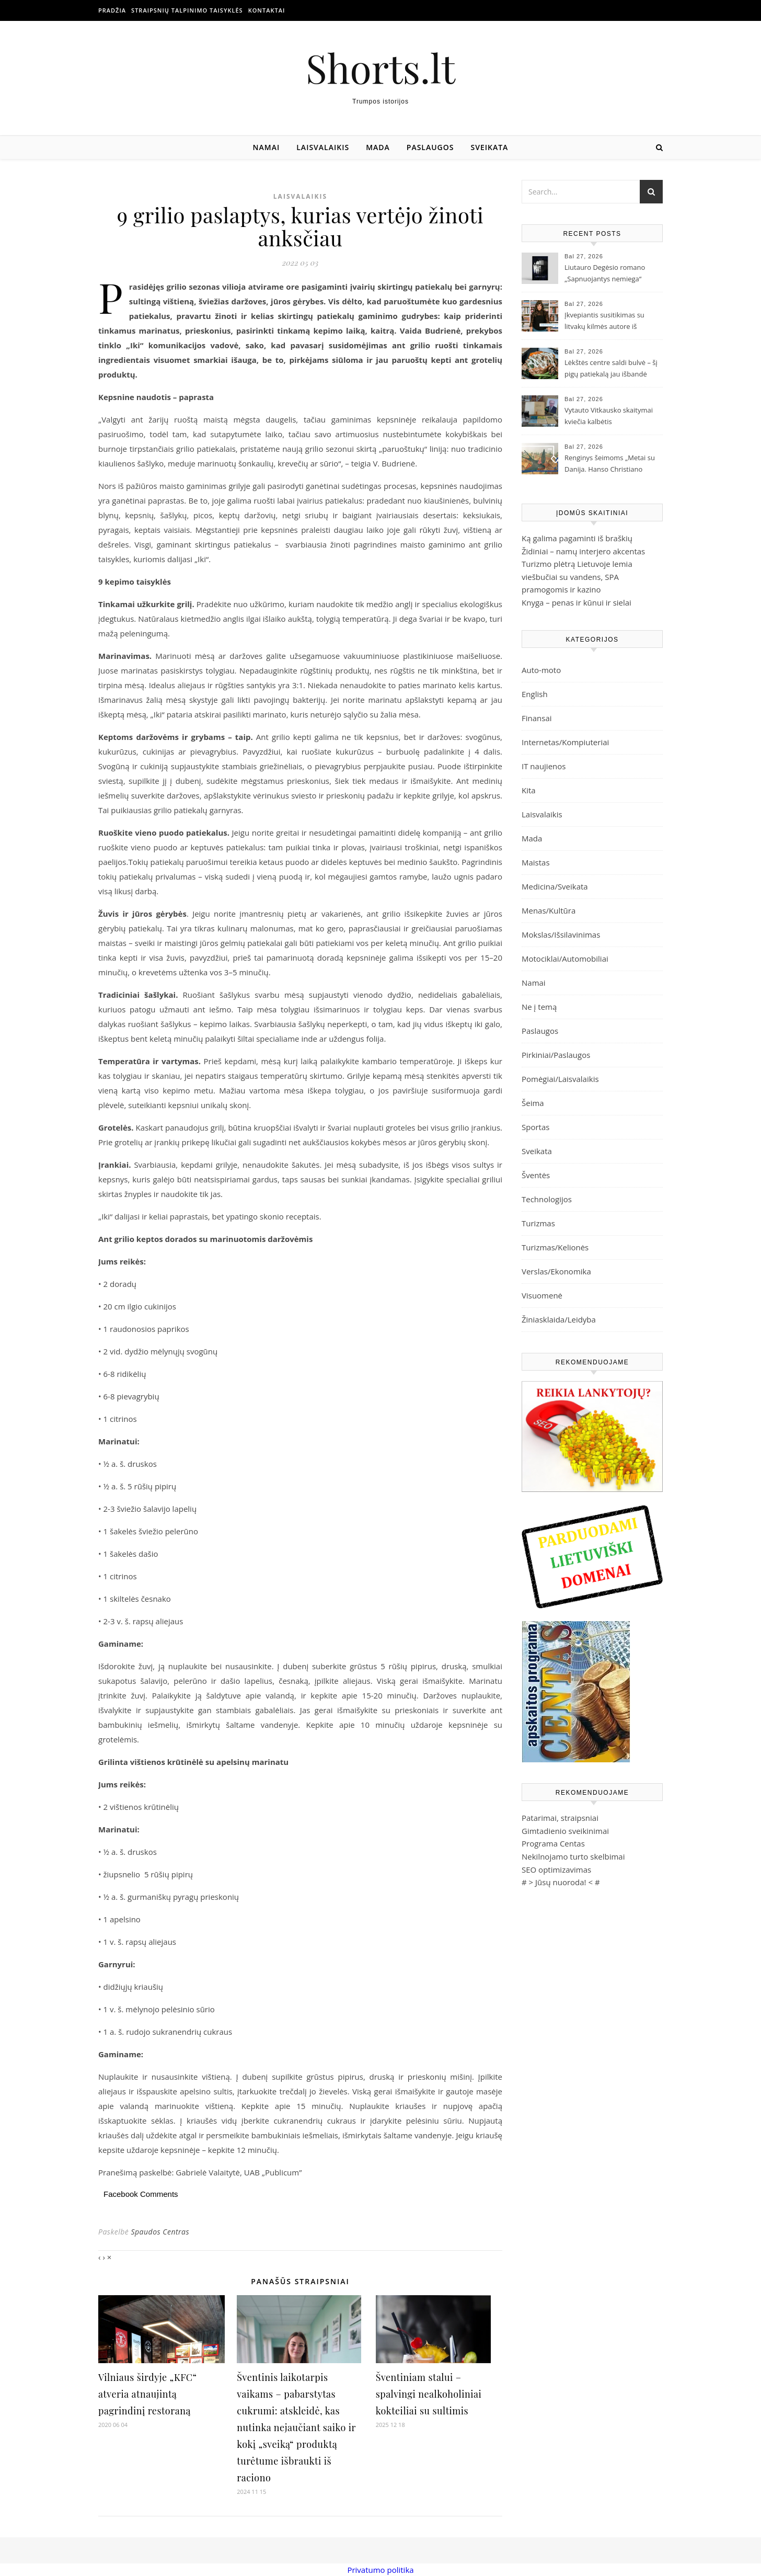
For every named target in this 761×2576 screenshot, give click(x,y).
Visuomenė (542, 1295)
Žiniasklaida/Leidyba (559, 1319)
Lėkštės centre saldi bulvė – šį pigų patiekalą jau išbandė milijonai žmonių (611, 369)
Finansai (537, 718)
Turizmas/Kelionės (555, 1247)
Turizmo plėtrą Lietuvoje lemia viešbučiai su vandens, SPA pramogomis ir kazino (577, 576)
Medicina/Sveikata (555, 886)
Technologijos (547, 1199)
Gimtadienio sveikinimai (565, 1831)
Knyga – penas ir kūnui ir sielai (576, 602)
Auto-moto (541, 670)
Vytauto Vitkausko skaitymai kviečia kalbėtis (608, 415)
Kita (529, 790)
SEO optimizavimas (556, 1869)
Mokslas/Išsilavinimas (561, 934)
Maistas (536, 862)
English (535, 694)
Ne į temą (539, 1006)
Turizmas (538, 1223)
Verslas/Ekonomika (556, 1271)
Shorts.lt (380, 67)
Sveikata (490, 147)
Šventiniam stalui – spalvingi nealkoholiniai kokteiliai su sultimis (429, 2394)
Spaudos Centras (160, 2232)
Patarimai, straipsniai (560, 1818)
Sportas (535, 1127)
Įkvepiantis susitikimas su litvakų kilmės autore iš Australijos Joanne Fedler (604, 321)
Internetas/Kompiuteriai (565, 742)
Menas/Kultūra (548, 910)
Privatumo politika (380, 2569)
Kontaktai (266, 10)
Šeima (533, 1103)
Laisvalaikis (322, 147)
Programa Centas (553, 1843)
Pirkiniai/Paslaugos (556, 1055)
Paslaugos (430, 147)
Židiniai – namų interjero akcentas (583, 551)
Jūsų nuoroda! (560, 1882)
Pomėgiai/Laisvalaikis (560, 1079)
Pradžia (112, 10)
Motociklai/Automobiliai (565, 958)
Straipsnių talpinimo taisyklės (187, 10)
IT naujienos (544, 766)
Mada (378, 147)
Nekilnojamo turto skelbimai (573, 1856)
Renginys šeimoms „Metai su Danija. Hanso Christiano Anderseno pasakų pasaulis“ (609, 464)
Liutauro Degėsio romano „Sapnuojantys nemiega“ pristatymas (604, 274)
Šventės (536, 1175)
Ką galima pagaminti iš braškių (577, 538)
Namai (266, 147)
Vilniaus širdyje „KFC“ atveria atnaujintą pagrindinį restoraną (147, 2394)
